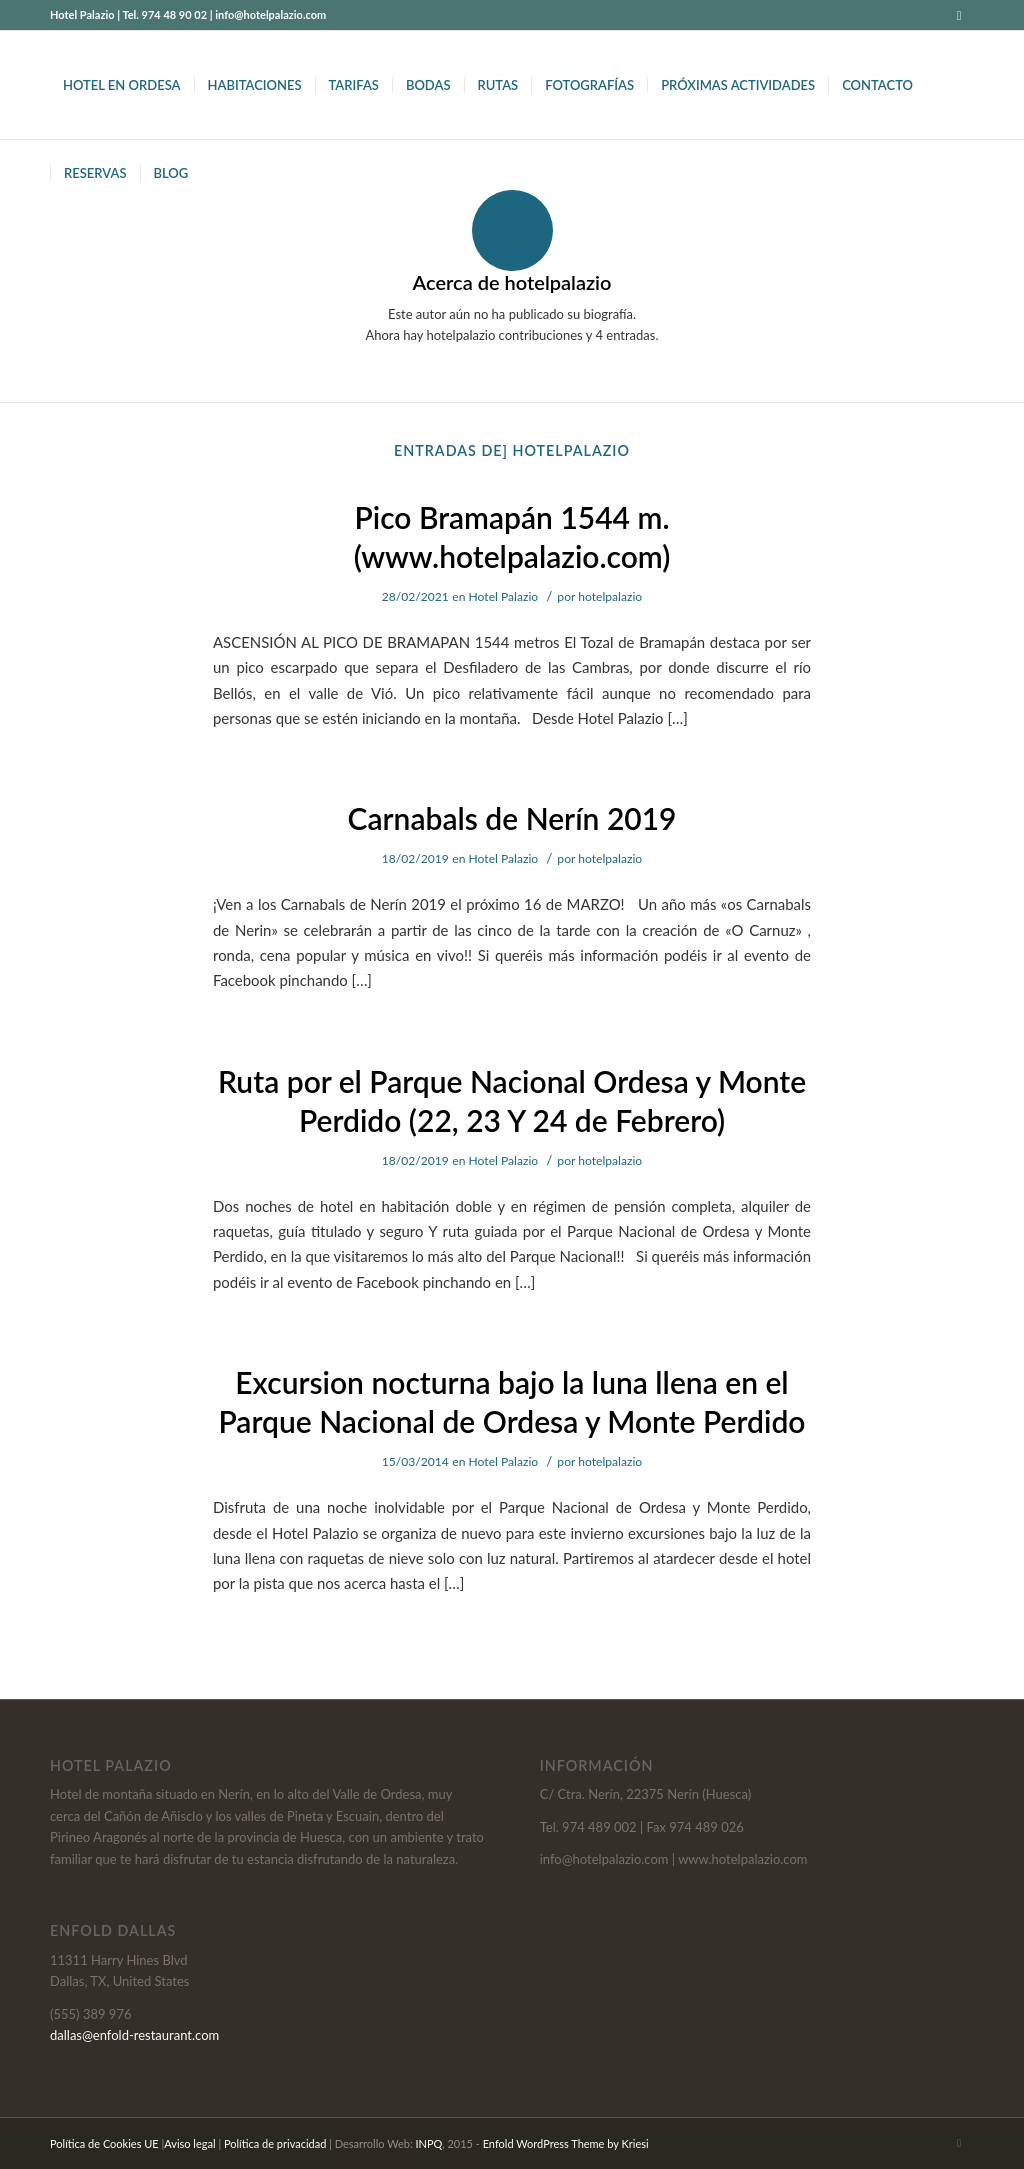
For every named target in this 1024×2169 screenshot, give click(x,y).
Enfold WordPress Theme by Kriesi (566, 2143)
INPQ (429, 2143)
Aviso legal (189, 2143)
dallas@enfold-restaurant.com (134, 2035)
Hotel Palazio (504, 596)
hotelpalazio (610, 596)
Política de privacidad (275, 2143)
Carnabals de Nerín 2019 (511, 818)
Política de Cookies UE (104, 2143)
